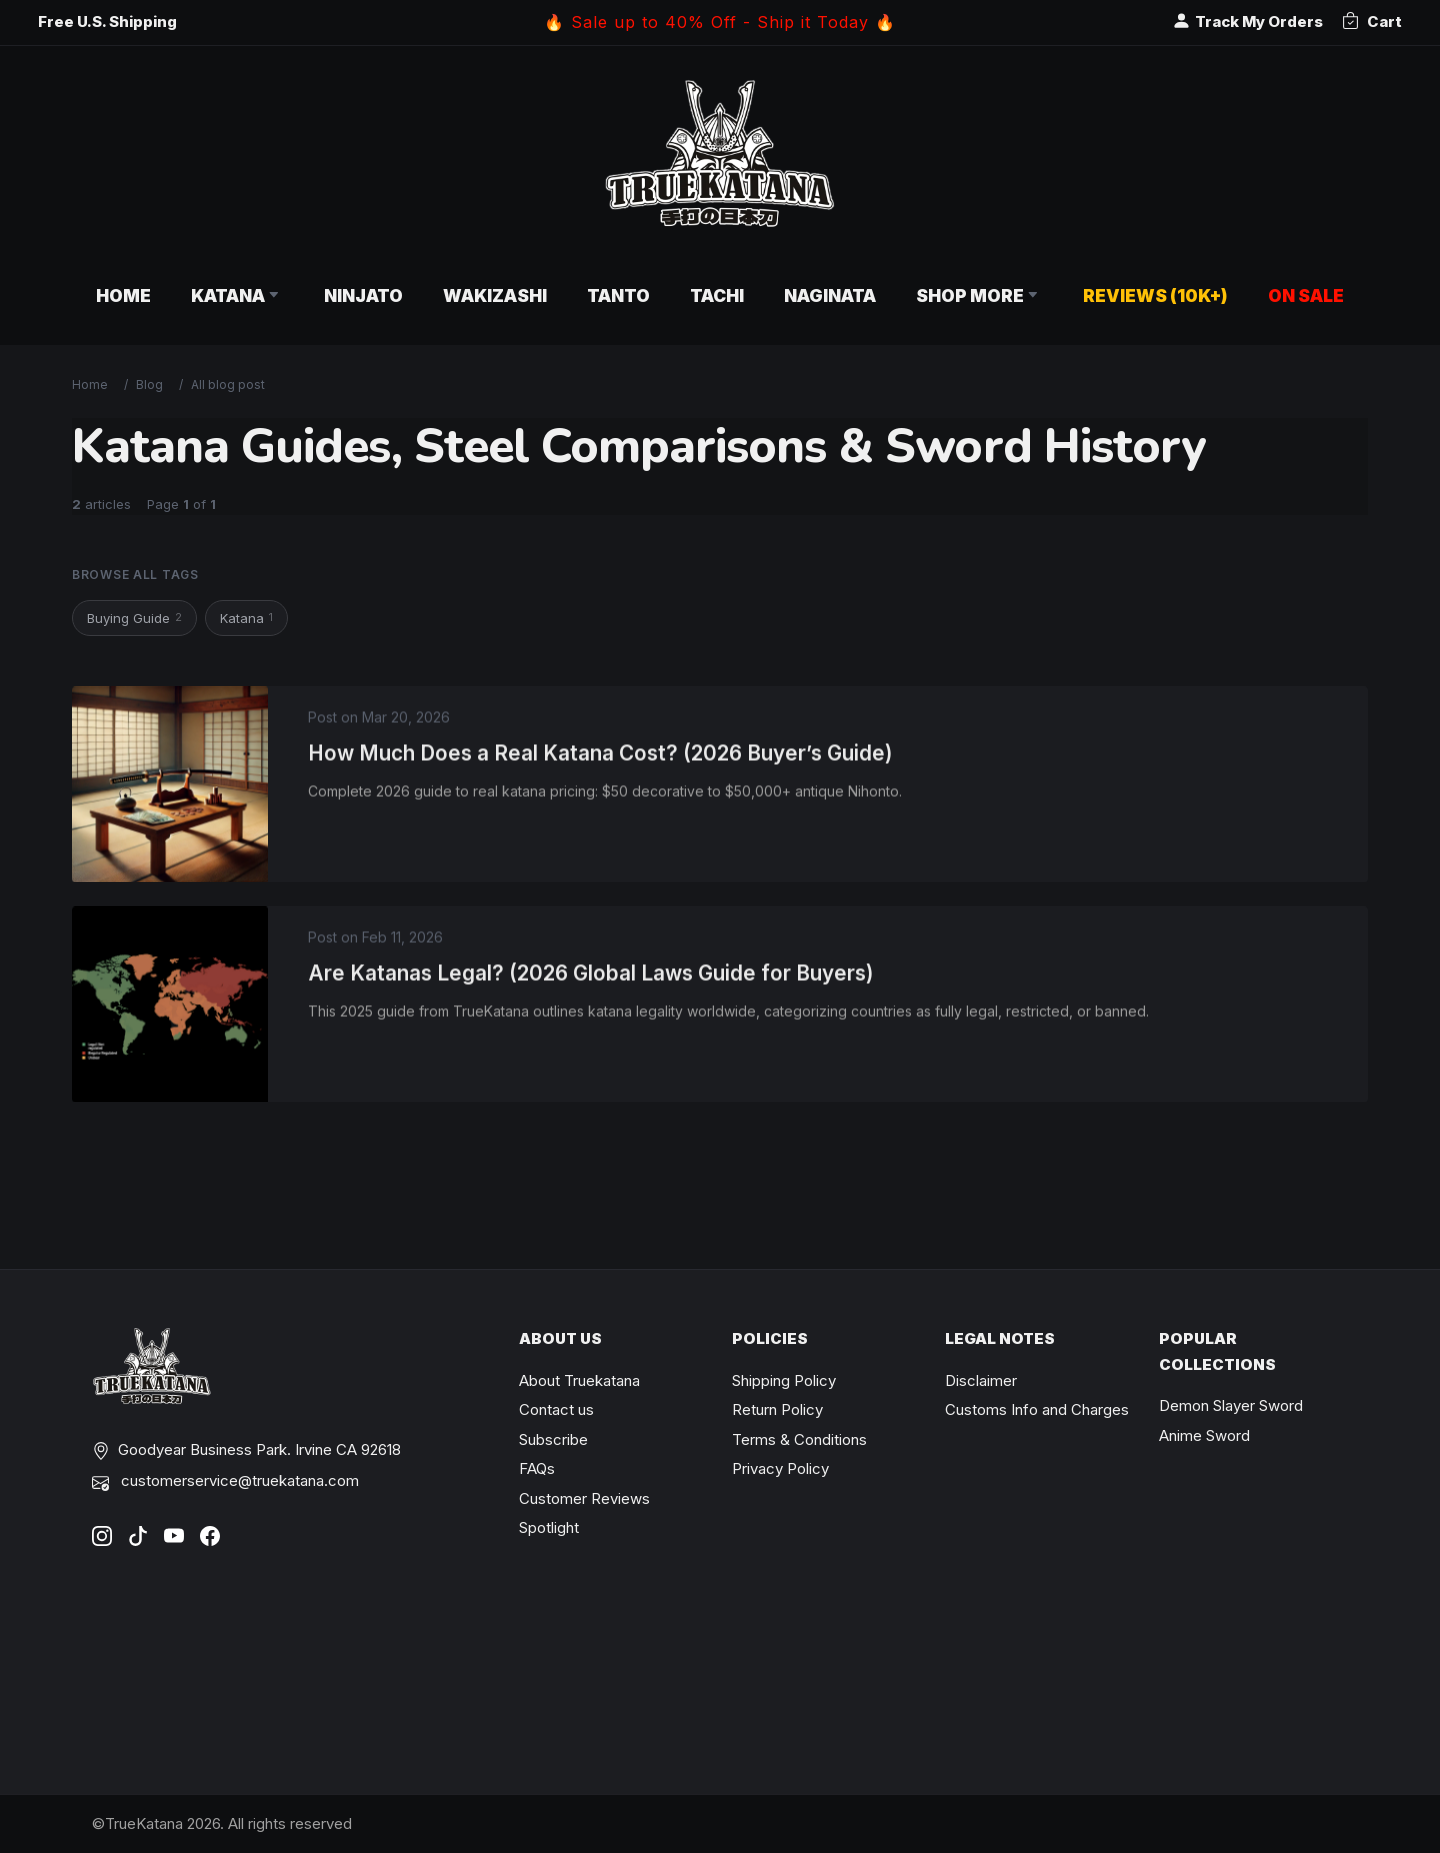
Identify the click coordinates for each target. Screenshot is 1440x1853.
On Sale (1306, 295)
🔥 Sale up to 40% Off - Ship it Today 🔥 (720, 22)
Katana (237, 295)
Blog (149, 384)
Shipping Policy (784, 1380)
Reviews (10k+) (1155, 295)
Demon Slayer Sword (1231, 1405)
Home (123, 295)
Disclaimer (981, 1380)
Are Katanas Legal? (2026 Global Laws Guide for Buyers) (591, 979)
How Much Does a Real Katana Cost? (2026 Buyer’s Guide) (600, 759)
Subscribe (553, 1439)
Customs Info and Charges (1037, 1409)
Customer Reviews (584, 1498)
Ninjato (363, 295)
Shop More (979, 295)
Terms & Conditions (799, 1439)
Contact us (556, 1409)
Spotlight (549, 1527)
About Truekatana (579, 1380)
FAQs (537, 1468)
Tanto (618, 295)
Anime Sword (1204, 1435)
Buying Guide (134, 617)
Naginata (830, 295)
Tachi (717, 295)
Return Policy (777, 1409)
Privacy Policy (780, 1468)
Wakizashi (495, 295)
